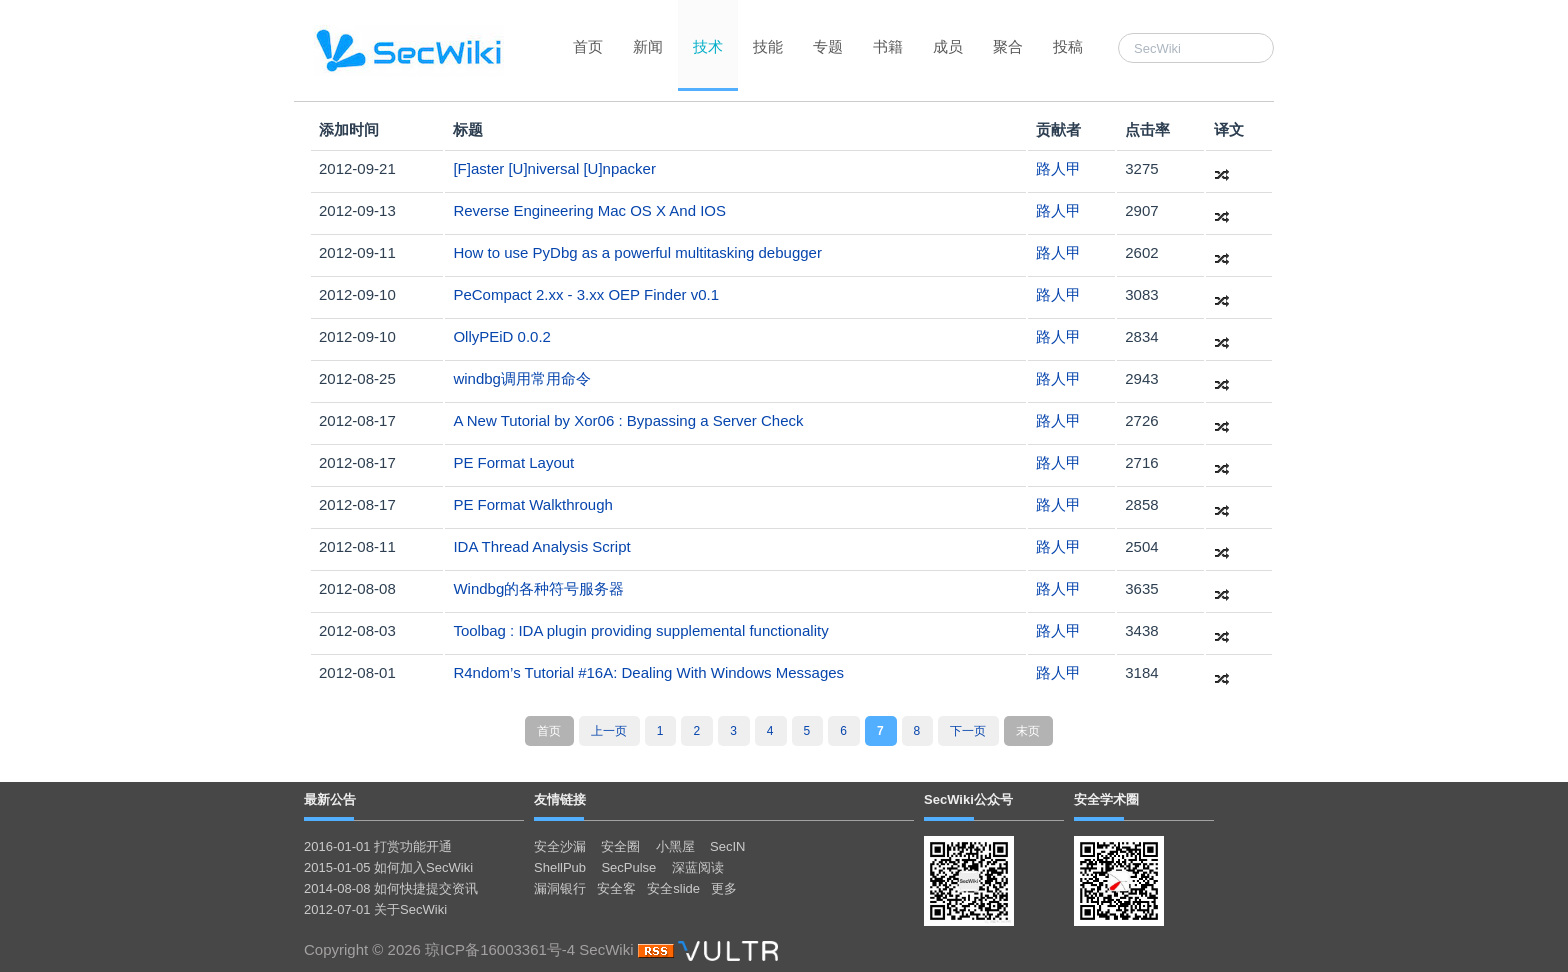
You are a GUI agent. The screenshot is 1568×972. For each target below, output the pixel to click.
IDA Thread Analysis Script (541, 546)
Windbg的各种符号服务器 (538, 588)
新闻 (648, 46)
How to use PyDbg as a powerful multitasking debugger (637, 252)
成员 (948, 46)
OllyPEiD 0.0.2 (502, 336)
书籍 (888, 46)
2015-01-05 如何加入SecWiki (388, 867)
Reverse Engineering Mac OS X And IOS (589, 210)
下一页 (968, 731)
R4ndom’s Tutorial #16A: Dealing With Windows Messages (648, 672)
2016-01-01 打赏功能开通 (378, 846)
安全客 (616, 888)
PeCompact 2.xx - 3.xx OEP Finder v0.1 (586, 294)
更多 (724, 888)
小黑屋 (675, 846)
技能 (768, 46)
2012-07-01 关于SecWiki (375, 909)
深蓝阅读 (698, 867)
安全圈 (620, 846)
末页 (1028, 731)
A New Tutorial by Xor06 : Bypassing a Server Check (628, 420)
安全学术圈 (1106, 799)
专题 (828, 46)
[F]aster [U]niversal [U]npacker (554, 168)
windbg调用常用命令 (522, 378)
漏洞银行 (560, 888)
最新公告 (330, 799)
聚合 (1008, 46)
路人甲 (1058, 168)
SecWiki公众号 (968, 799)
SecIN (727, 846)
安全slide (673, 888)
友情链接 (560, 799)
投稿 (1068, 46)
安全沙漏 (560, 846)
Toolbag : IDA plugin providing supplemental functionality (640, 630)
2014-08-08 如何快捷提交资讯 (391, 888)
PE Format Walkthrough (533, 504)
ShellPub (560, 867)
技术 (708, 46)
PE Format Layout (513, 462)
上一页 (609, 731)
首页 (588, 46)
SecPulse (628, 867)
